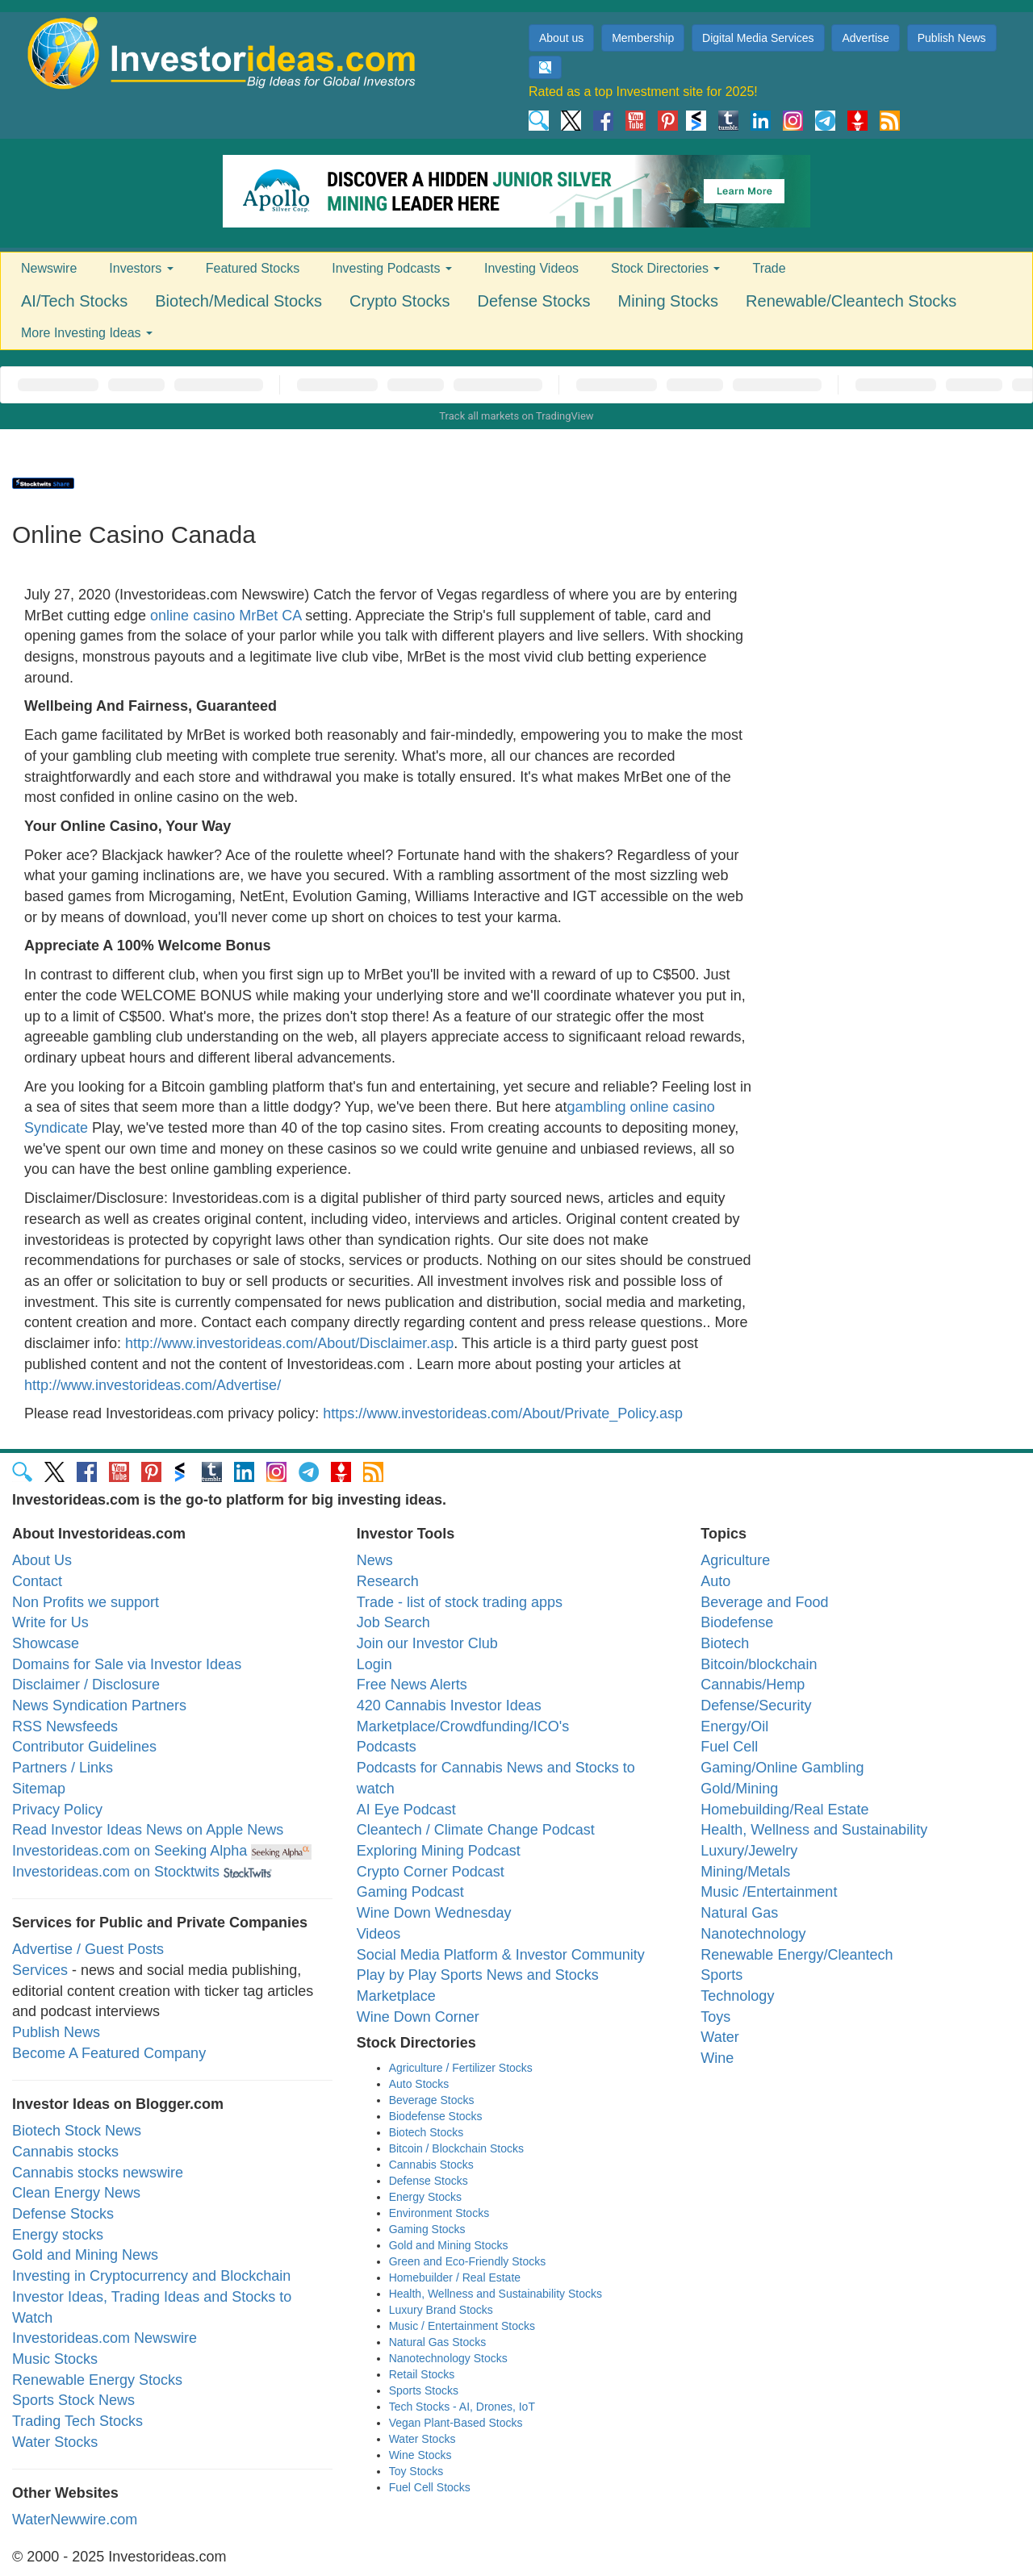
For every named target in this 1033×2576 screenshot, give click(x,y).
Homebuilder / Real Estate (455, 2277)
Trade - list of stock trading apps (460, 1602)
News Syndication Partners (99, 1705)
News (375, 1560)
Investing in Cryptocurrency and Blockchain (151, 2276)
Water (719, 2037)
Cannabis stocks (65, 2152)
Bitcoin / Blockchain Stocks (456, 2148)
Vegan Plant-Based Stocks (456, 2422)
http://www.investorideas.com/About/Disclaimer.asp (289, 1343)
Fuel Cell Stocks (429, 2487)
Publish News (952, 37)
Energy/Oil (734, 1726)
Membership (643, 37)
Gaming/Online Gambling (782, 1768)
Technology (737, 1996)
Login (374, 1664)
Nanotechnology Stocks (448, 2358)
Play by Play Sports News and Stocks (478, 1975)
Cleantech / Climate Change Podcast (476, 1830)
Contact (37, 1581)
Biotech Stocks (426, 2132)
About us (561, 37)
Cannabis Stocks (431, 2164)
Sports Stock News (73, 2400)
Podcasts (386, 1747)
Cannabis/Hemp (753, 1684)
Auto (715, 1581)
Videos (379, 1934)
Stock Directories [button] (665, 268)
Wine (717, 2058)
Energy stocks (57, 2235)
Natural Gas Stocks (438, 2342)
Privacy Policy (57, 1810)
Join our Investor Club (427, 1643)
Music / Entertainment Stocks (462, 2325)
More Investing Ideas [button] (87, 333)
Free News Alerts (412, 1684)
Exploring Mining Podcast (439, 1851)
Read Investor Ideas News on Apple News (147, 1830)
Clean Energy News (76, 2193)
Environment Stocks (439, 2213)
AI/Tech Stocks (74, 301)
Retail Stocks (422, 2374)
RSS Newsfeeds (65, 1726)
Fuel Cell (729, 1747)
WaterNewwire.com (74, 2519)
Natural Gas (739, 1913)
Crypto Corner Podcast (430, 1872)
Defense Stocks (534, 301)
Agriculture (735, 1560)
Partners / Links (62, 1768)
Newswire (49, 268)
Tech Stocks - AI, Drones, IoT (462, 2406)
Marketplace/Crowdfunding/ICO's (463, 1726)
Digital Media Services (758, 37)
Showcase (45, 1643)
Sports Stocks (423, 2390)
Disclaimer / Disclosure (86, 1684)
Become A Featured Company (109, 2053)
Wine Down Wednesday (434, 1913)
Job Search (393, 1622)
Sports (721, 1975)
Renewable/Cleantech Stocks (851, 301)
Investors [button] (141, 268)
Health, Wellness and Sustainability (814, 1830)
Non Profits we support (85, 1602)
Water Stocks (55, 2442)
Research (388, 1581)
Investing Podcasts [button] (392, 268)
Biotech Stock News (76, 2131)
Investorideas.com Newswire (104, 2338)
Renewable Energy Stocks (97, 2380)
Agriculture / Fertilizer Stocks (461, 2067)
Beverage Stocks (432, 2100)
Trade (768, 268)
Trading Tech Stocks (77, 2421)
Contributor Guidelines (84, 1747)
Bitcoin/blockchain (759, 1664)
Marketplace (396, 1996)
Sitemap (38, 1789)
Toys (715, 2017)
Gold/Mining (739, 1789)
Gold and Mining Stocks (448, 2245)
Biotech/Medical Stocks (238, 301)
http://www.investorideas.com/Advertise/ (152, 1385)
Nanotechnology (753, 1934)
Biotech (725, 1643)
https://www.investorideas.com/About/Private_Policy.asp (503, 1413)
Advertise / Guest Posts (88, 1949)
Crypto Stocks (399, 301)
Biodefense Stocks (436, 2116)
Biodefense (737, 1622)
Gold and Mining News (85, 2255)
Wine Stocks (420, 2455)
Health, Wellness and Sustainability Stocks (495, 2293)
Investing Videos (531, 268)
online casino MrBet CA (225, 615)
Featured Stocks (253, 268)
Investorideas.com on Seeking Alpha (129, 1851)
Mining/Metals (745, 1872)
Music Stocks (55, 2359)
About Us (42, 1560)
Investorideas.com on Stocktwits (116, 1872)
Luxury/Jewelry (749, 1851)
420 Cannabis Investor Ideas (449, 1705)
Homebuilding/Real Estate (784, 1810)
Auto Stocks (419, 2083)
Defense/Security (756, 1705)
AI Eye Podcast (406, 1810)
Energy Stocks (425, 2196)
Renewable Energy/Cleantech (797, 1955)
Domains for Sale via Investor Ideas (126, 1664)
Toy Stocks (416, 2471)
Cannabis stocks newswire (97, 2173)
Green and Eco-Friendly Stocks (467, 2261)
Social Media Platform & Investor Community (501, 1955)
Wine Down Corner (418, 2017)
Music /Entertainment (769, 1892)
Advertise (865, 37)
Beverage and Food (764, 1602)
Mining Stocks (668, 301)
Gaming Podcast (410, 1892)
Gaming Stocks (427, 2229)
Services (40, 1970)
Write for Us (50, 1622)
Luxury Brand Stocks (441, 2309)
